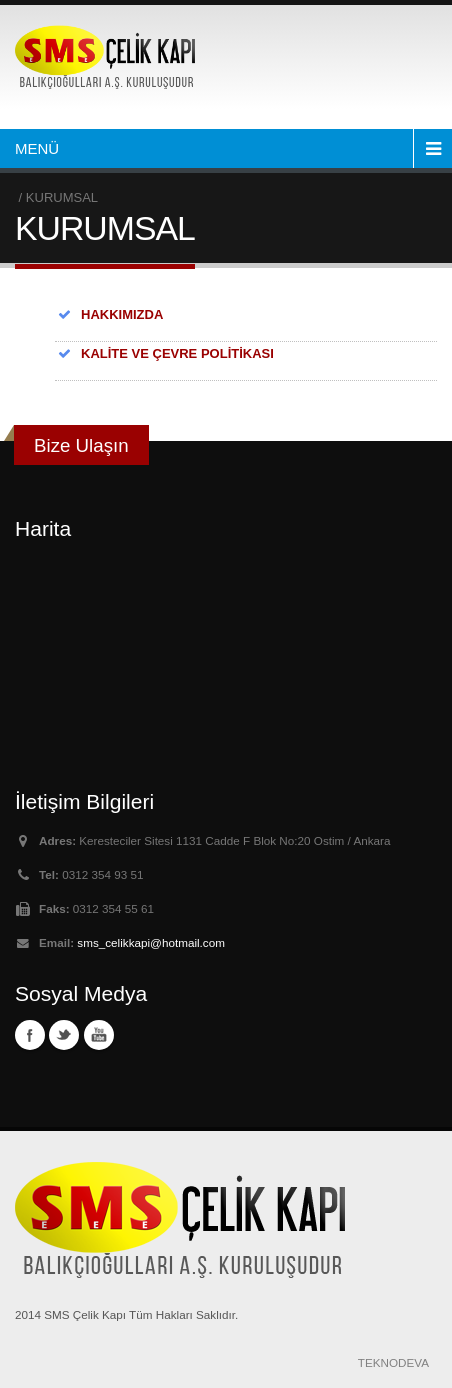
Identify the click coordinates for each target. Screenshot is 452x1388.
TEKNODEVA (393, 1362)
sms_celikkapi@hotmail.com (151, 942)
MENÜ (37, 148)
